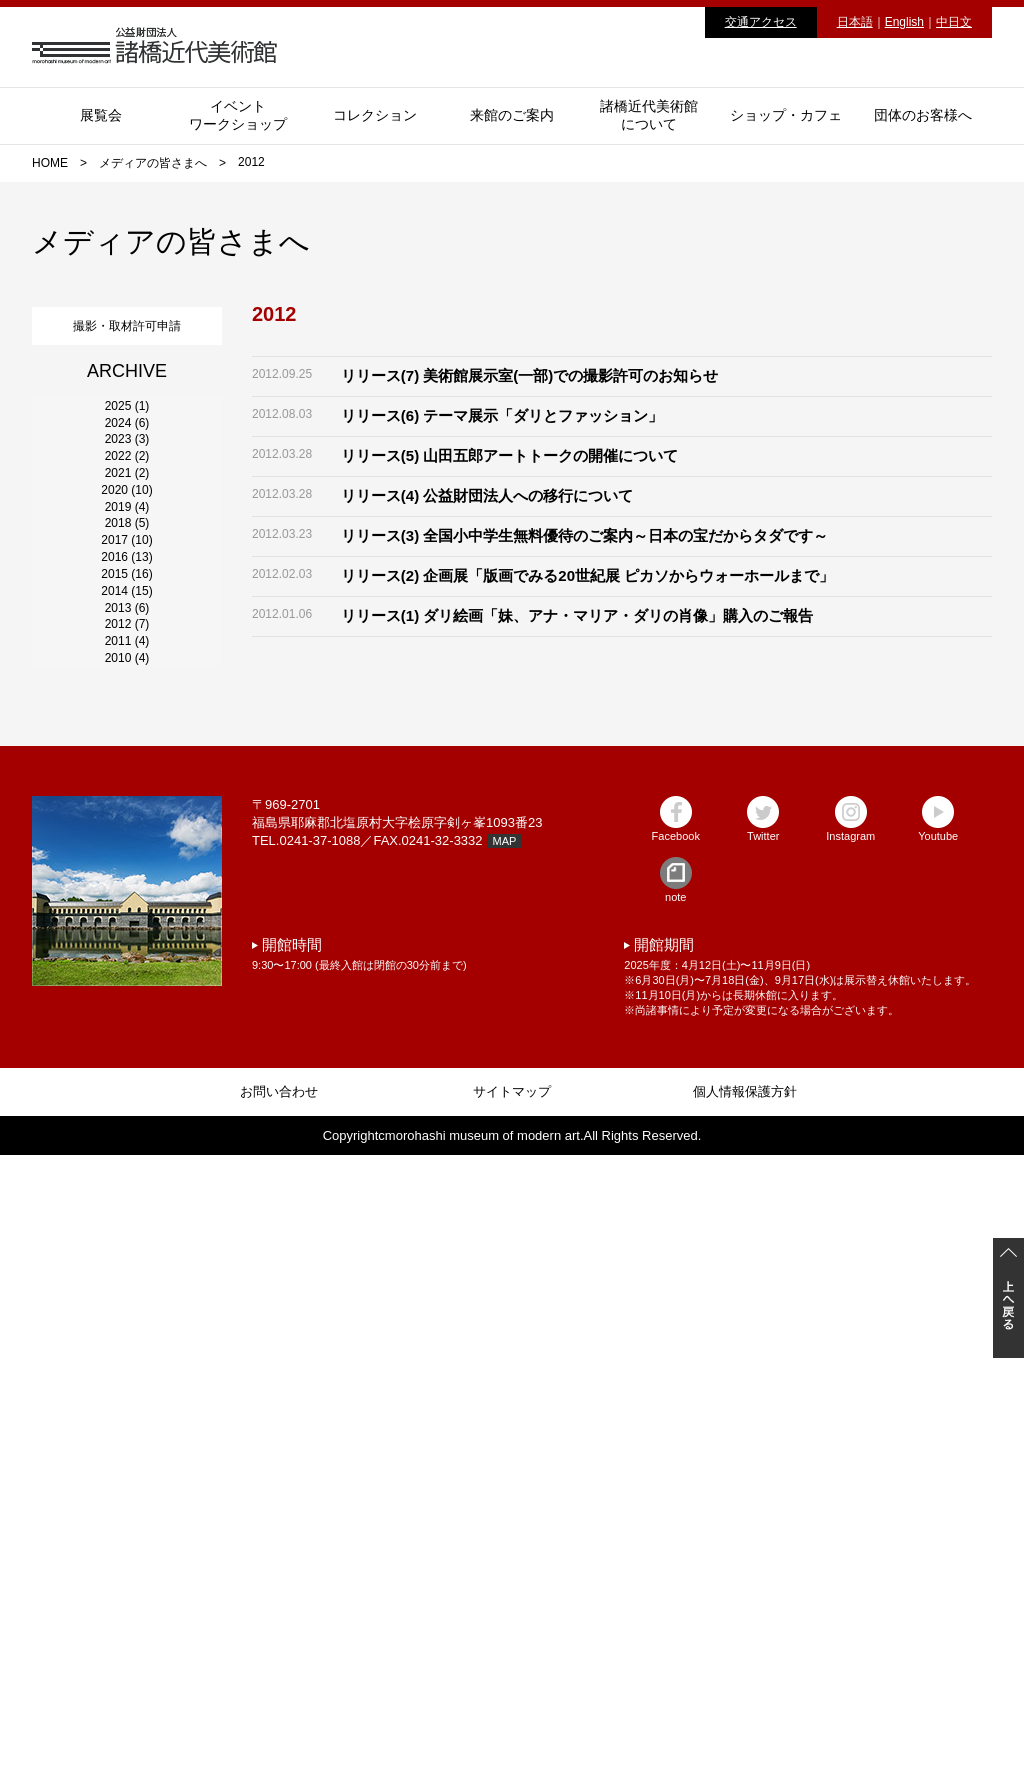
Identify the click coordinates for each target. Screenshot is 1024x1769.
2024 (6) (127, 497)
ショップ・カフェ (786, 115)
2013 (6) (127, 1091)
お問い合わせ (279, 1705)
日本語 (855, 22)
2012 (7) (127, 1145)
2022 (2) (127, 605)
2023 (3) (127, 551)
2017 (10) (126, 875)
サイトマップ (512, 1705)
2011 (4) (127, 1199)
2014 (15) (126, 1037)
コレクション (375, 115)
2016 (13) (126, 929)
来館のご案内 (512, 115)
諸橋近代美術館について (649, 115)
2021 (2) (127, 659)
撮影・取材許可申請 (127, 321)
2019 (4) (127, 767)
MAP (505, 1455)
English (904, 22)
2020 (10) (126, 713)
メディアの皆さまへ (153, 163)
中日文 (954, 22)
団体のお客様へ (923, 115)
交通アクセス (761, 22)
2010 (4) (127, 1253)
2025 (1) (127, 443)
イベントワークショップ (238, 115)
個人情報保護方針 (745, 1705)
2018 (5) (127, 821)
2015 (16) (126, 983)
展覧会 (101, 115)
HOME (50, 163)
